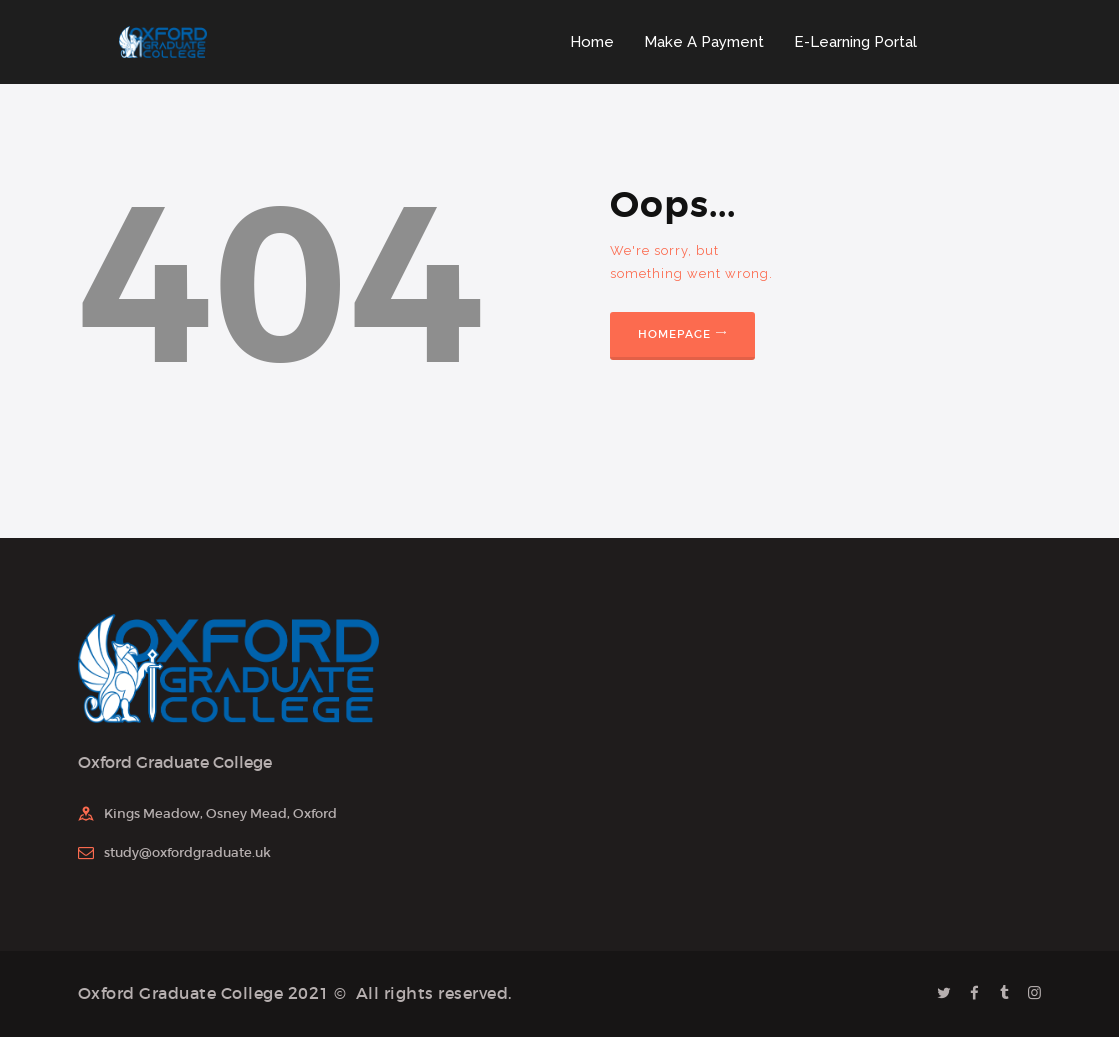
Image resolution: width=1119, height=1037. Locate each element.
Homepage (674, 334)
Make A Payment (704, 42)
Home (592, 42)
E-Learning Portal (855, 42)
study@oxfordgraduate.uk (187, 852)
